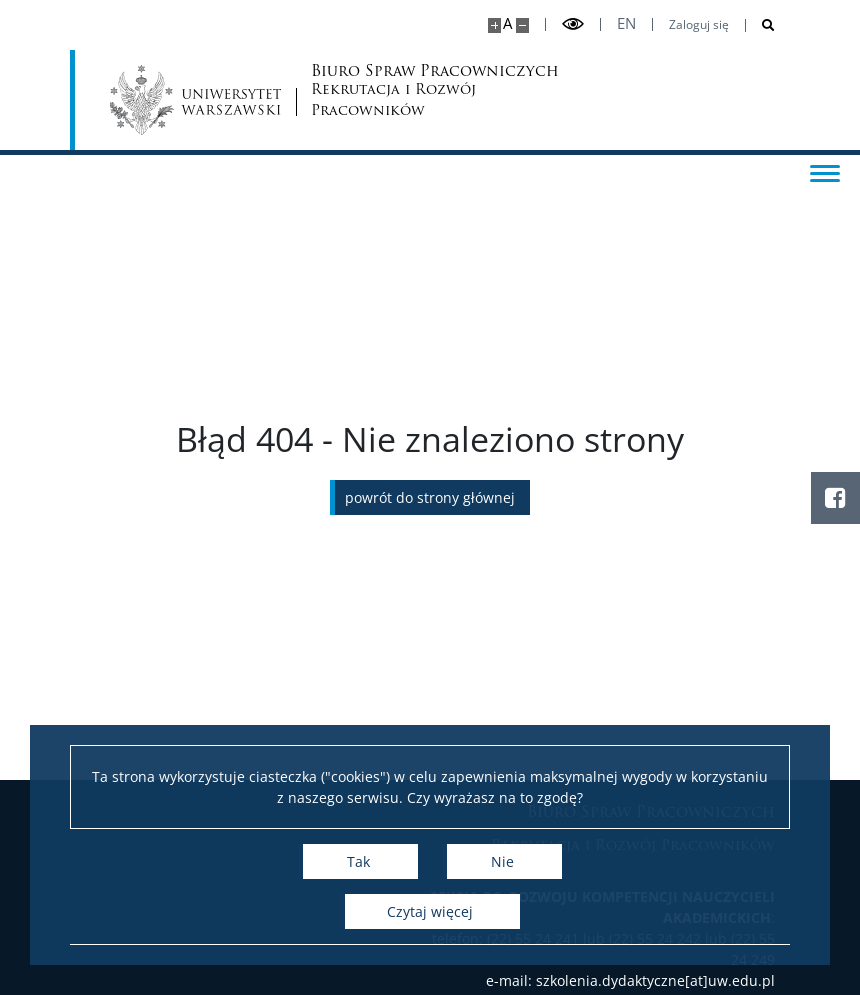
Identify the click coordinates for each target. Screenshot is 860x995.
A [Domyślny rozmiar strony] (507, 23)
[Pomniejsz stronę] (522, 25)
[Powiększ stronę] (494, 25)
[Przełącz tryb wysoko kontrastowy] (573, 24)
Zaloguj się (699, 25)
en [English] (626, 23)
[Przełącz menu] (825, 172)
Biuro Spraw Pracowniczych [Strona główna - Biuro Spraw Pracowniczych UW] (389, 92)
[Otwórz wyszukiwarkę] (760, 25)
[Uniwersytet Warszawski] (195, 100)
